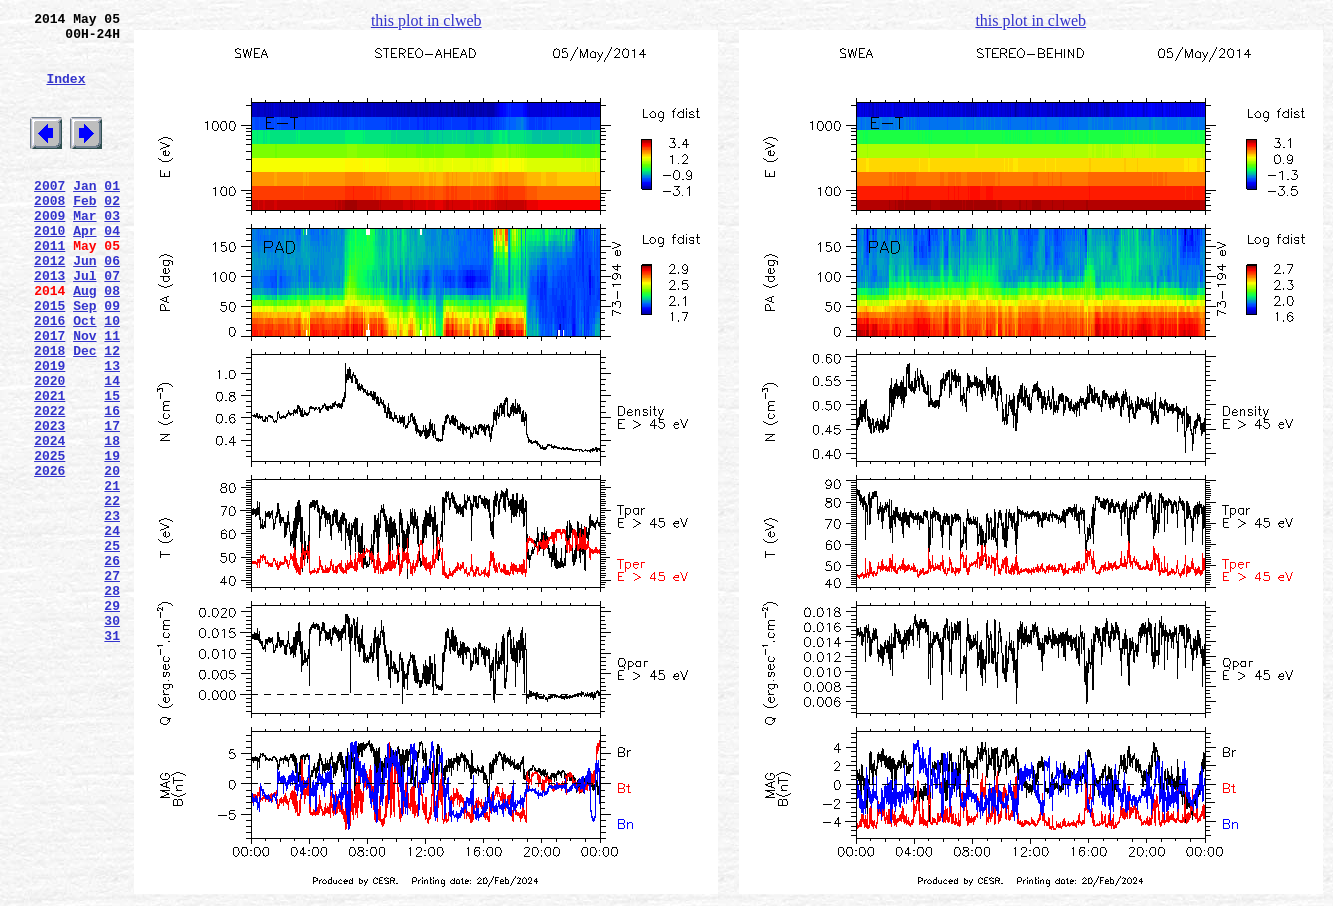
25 (112, 647)
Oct (84, 377)
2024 (49, 521)
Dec (84, 413)
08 (112, 341)
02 (112, 233)
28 (112, 701)
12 (112, 413)
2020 (49, 449)
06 (112, 305)
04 (112, 269)
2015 (49, 359)
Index (65, 93)
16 (112, 485)
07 (112, 323)
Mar (84, 251)
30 (112, 737)
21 (112, 575)
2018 (49, 413)
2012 (49, 305)
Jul (84, 323)
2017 (49, 395)
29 (112, 719)
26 (112, 665)
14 (112, 449)
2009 (49, 251)
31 (112, 755)
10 (112, 377)
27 (112, 683)
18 (112, 521)
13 (112, 431)
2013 (49, 323)
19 (112, 539)
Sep (84, 359)
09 (112, 359)
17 (112, 503)
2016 (49, 377)
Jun (84, 305)
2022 (49, 485)
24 (112, 629)
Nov (84, 395)
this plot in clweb (426, 20)
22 (112, 593)
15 (112, 467)
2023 (49, 503)
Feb (84, 233)
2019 (49, 431)
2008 (49, 233)
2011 (49, 287)
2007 (49, 215)
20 (112, 557)
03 (112, 251)
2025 (49, 539)
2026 (49, 557)
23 (112, 611)
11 (112, 395)
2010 (49, 269)
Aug (84, 341)
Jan (84, 215)
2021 (49, 467)
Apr (84, 269)
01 (112, 215)
